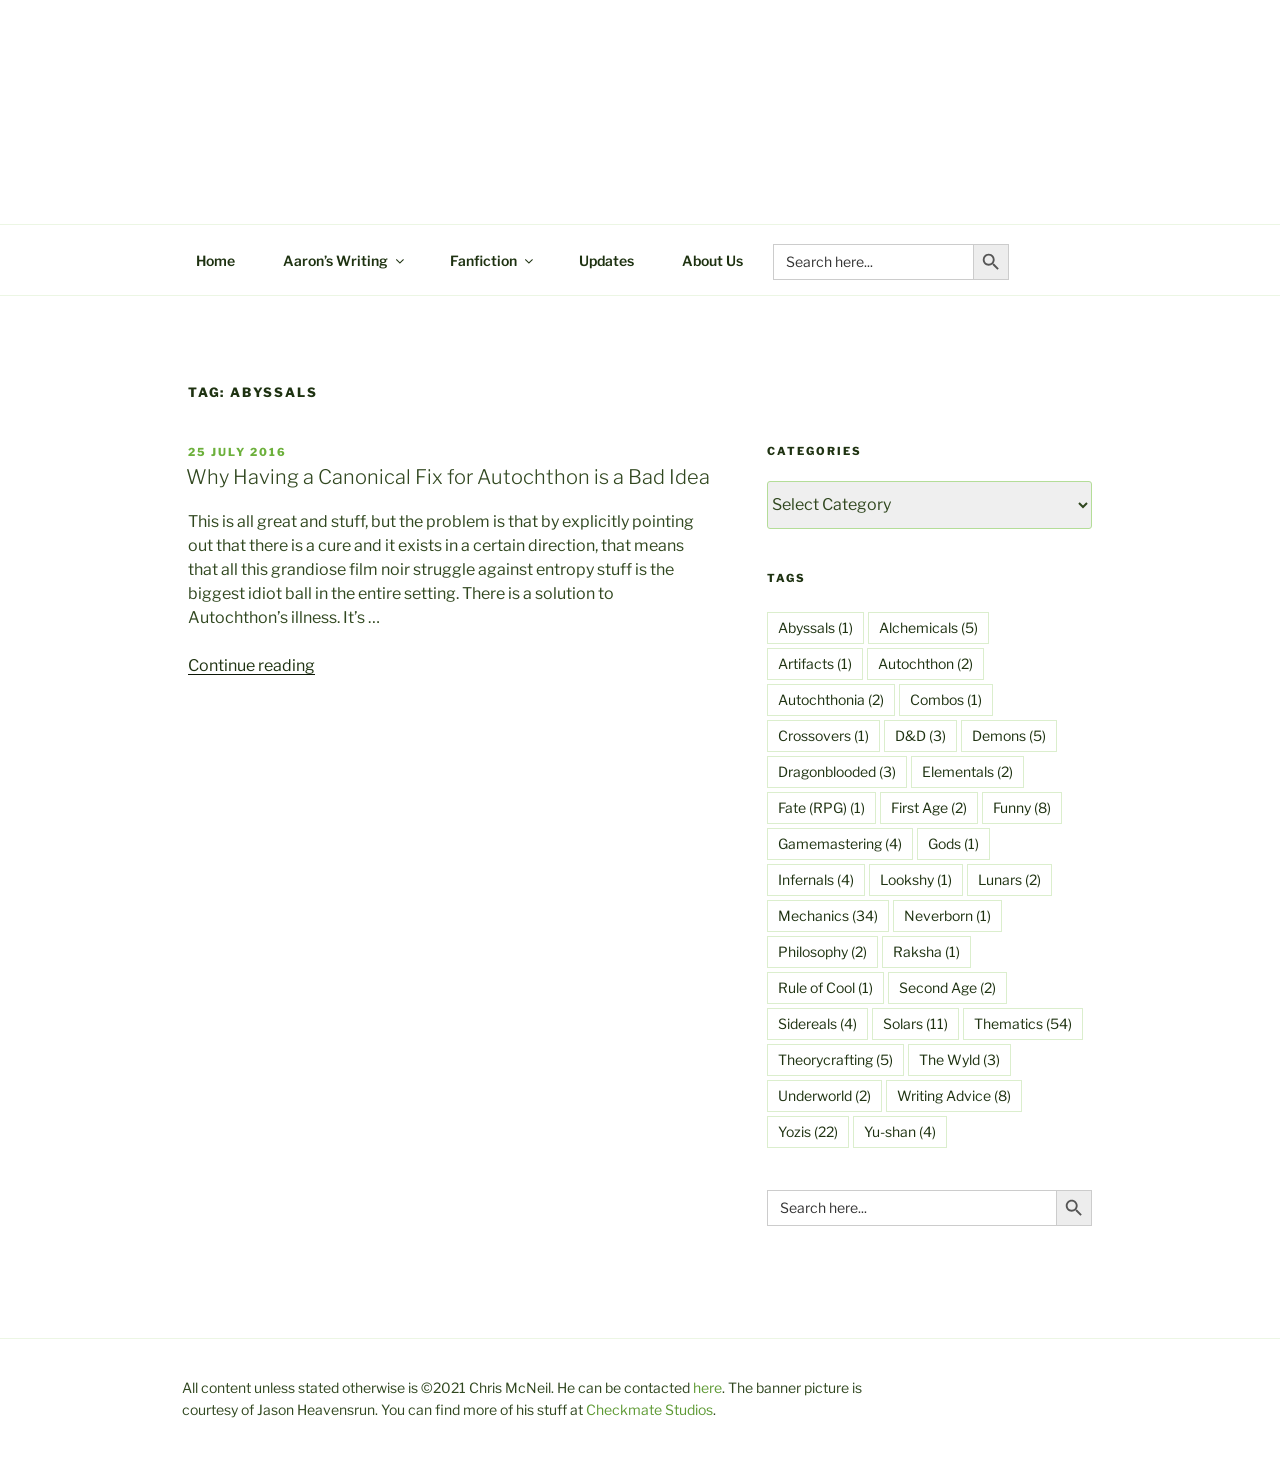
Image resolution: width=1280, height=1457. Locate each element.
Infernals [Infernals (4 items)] (816, 879)
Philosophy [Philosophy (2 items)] (822, 951)
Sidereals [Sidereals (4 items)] (817, 1023)
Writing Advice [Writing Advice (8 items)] (954, 1095)
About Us (712, 260)
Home (215, 260)
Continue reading (251, 665)
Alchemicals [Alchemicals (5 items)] (928, 627)
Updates (606, 260)
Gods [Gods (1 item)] (953, 843)
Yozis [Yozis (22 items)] (808, 1131)
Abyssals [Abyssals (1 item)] (815, 627)
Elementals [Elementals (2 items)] (967, 771)
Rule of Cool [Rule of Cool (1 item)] (825, 987)
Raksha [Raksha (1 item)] (926, 951)
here (707, 1387)
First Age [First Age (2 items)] (929, 807)
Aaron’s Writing (345, 260)
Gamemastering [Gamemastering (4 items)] (840, 843)
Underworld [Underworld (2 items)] (824, 1095)
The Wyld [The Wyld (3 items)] (959, 1059)
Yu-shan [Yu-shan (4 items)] (900, 1131)
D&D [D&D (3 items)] (920, 735)
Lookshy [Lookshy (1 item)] (916, 879)
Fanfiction (493, 260)
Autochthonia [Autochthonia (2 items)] (831, 699)
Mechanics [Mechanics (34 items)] (828, 915)
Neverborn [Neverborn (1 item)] (947, 915)
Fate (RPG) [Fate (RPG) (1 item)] (821, 807)
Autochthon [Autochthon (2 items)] (925, 663)
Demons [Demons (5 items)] (1009, 735)
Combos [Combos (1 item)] (946, 699)
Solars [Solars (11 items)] (915, 1023)
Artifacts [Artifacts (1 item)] (815, 663)
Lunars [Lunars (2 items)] (1009, 879)
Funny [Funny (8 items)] (1022, 807)
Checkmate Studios (649, 1409)
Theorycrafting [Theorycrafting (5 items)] (835, 1059)
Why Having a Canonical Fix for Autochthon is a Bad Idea (448, 477)
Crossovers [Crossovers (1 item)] (823, 735)
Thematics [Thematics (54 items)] (1023, 1023)
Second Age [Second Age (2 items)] (947, 987)
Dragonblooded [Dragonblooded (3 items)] (837, 771)
